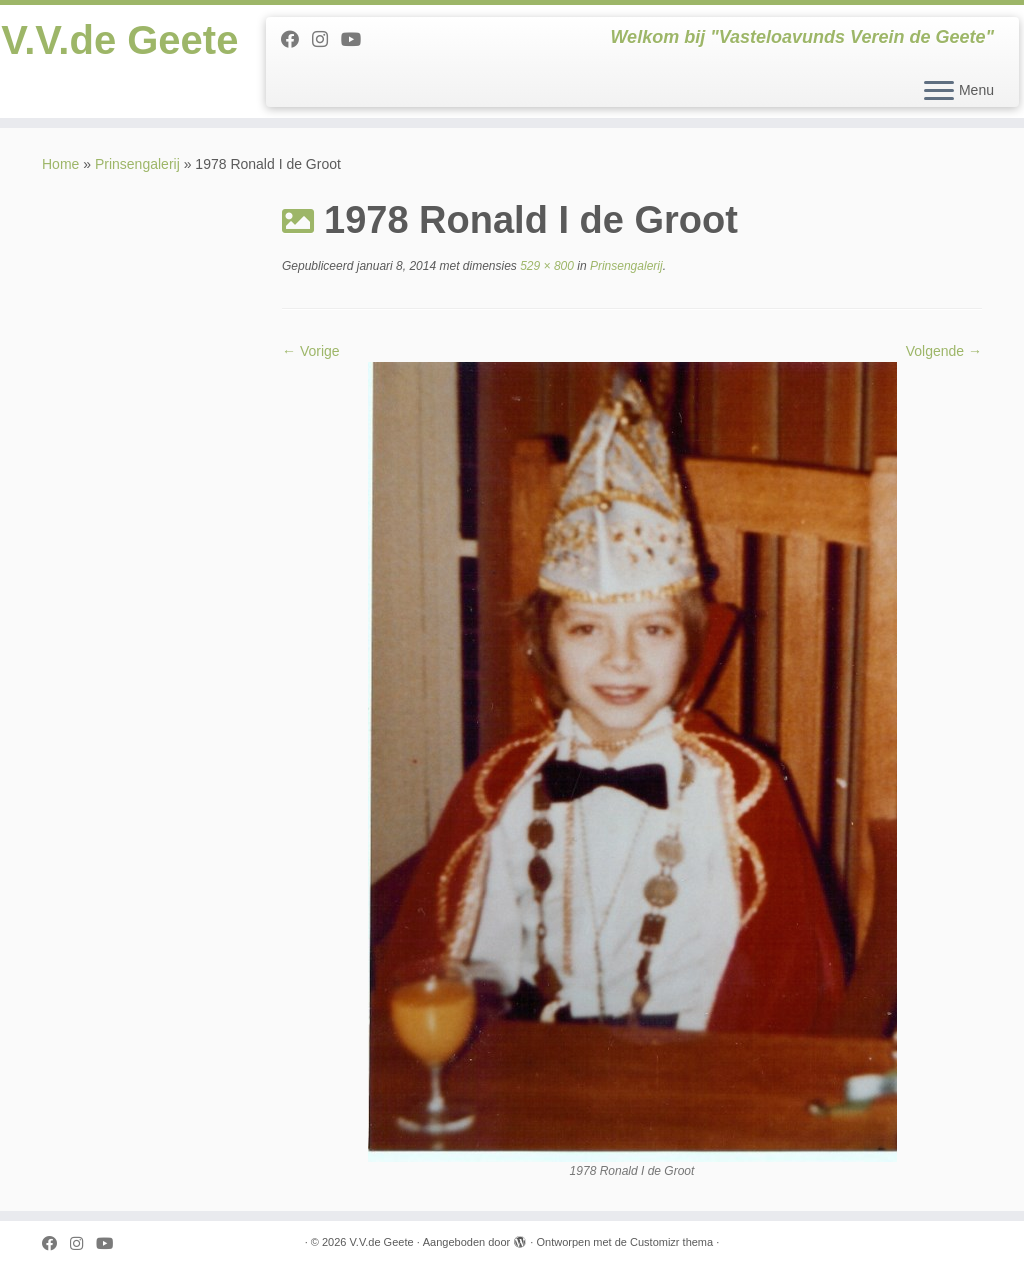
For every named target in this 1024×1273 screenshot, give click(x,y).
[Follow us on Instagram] (326, 40)
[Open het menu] (939, 92)
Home (60, 164)
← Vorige (311, 351)
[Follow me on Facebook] (296, 40)
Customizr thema (671, 1242)
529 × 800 (545, 266)
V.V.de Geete (119, 40)
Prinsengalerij (137, 164)
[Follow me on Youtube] (357, 40)
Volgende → (944, 351)
